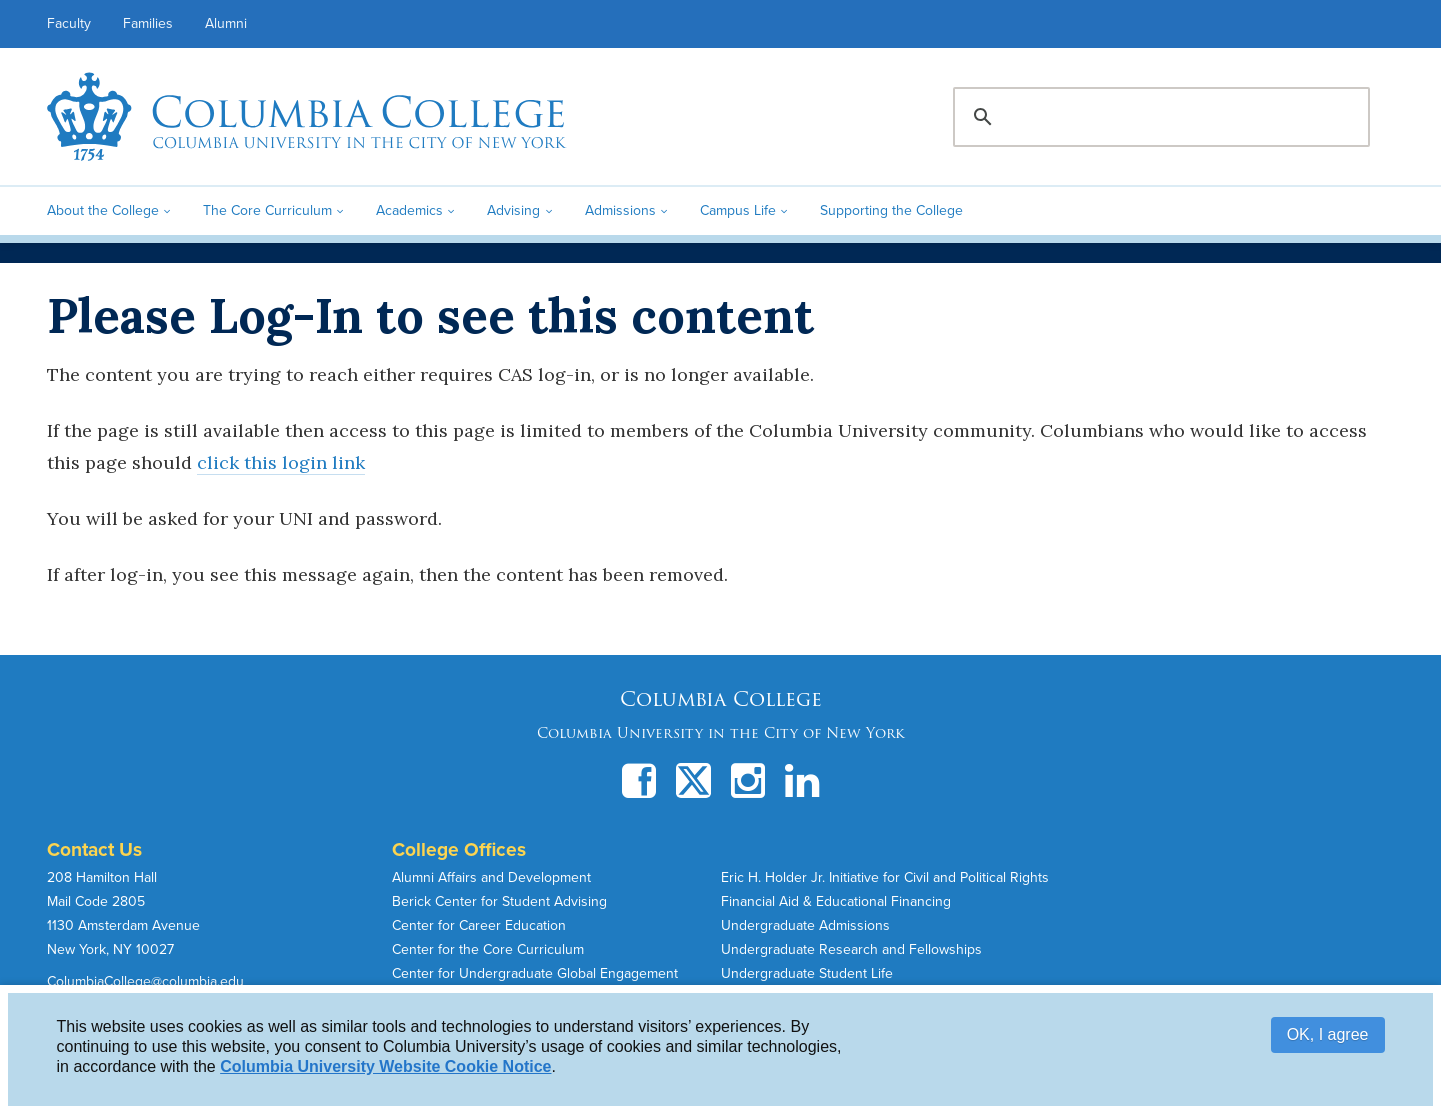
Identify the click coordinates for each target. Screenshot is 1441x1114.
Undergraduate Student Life (807, 973)
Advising (513, 210)
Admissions (620, 210)
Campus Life (738, 210)
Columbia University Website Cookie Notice (385, 1066)
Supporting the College (891, 210)
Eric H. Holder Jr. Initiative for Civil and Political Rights (885, 877)
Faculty (69, 23)
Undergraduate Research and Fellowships (851, 949)
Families (148, 23)
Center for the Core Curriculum (488, 949)
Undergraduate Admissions (805, 925)
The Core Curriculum (267, 210)
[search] (1158, 117)
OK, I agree (1328, 1034)
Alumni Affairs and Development (491, 877)
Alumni (226, 23)
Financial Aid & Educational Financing (836, 901)
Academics (409, 210)
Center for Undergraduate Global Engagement (535, 973)
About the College (103, 210)
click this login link (281, 462)
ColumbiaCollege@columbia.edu (145, 981)
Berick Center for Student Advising (499, 901)
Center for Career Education (479, 925)
